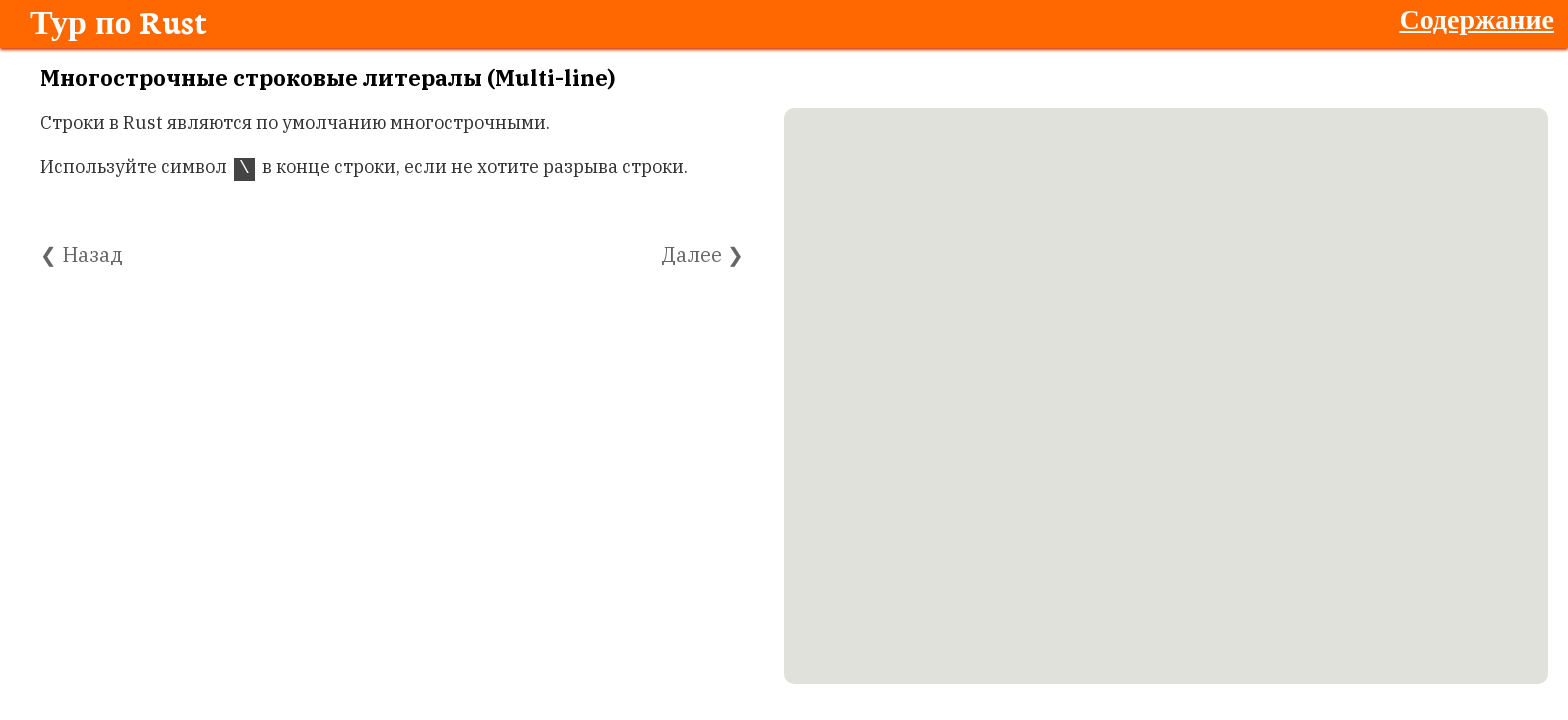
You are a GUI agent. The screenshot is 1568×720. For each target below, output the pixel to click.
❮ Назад (81, 254)
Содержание (1476, 18)
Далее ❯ (702, 254)
